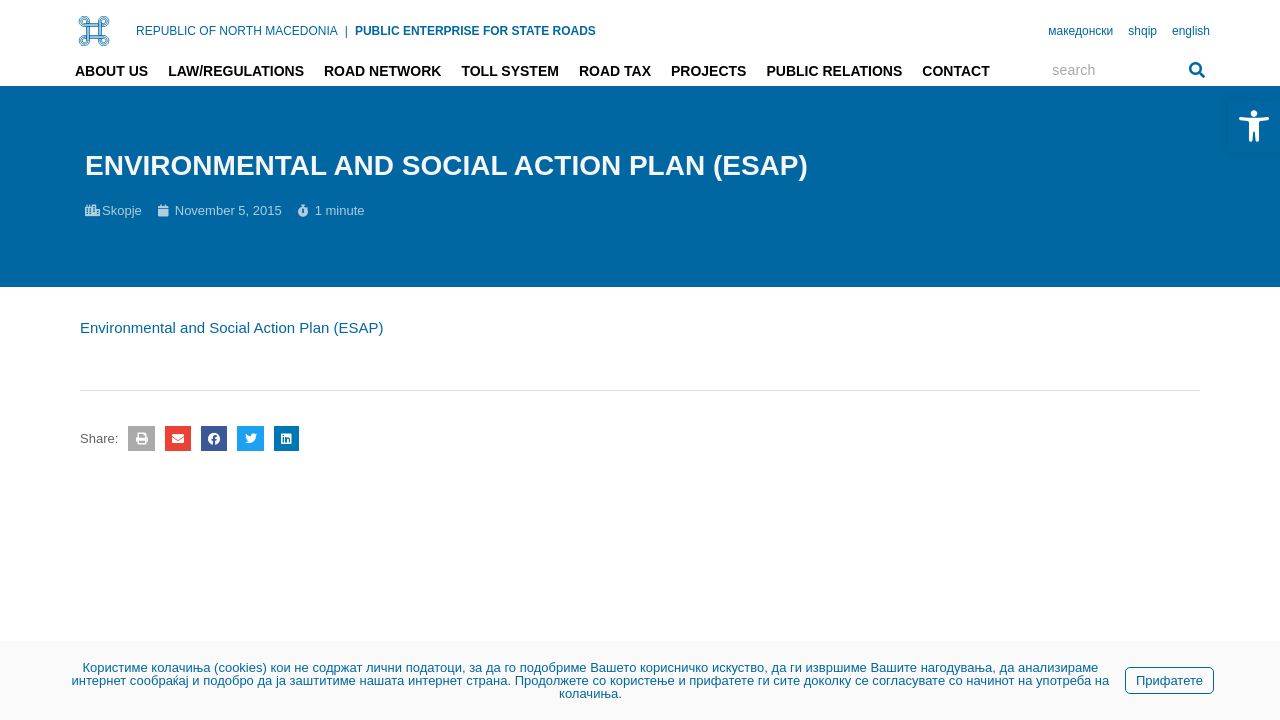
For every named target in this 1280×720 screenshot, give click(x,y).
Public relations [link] (834, 71)
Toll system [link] (510, 71)
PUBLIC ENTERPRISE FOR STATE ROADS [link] (475, 31)
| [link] (346, 31)
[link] (1254, 126)
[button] (141, 438)
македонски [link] (1080, 31)
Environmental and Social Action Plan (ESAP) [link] (232, 327)
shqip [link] (1142, 31)
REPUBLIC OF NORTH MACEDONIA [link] (237, 31)
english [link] (1191, 31)
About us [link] (111, 71)
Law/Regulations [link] (236, 71)
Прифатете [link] (1169, 680)
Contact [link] (955, 71)
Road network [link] (382, 71)
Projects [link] (708, 71)
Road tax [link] (615, 71)
